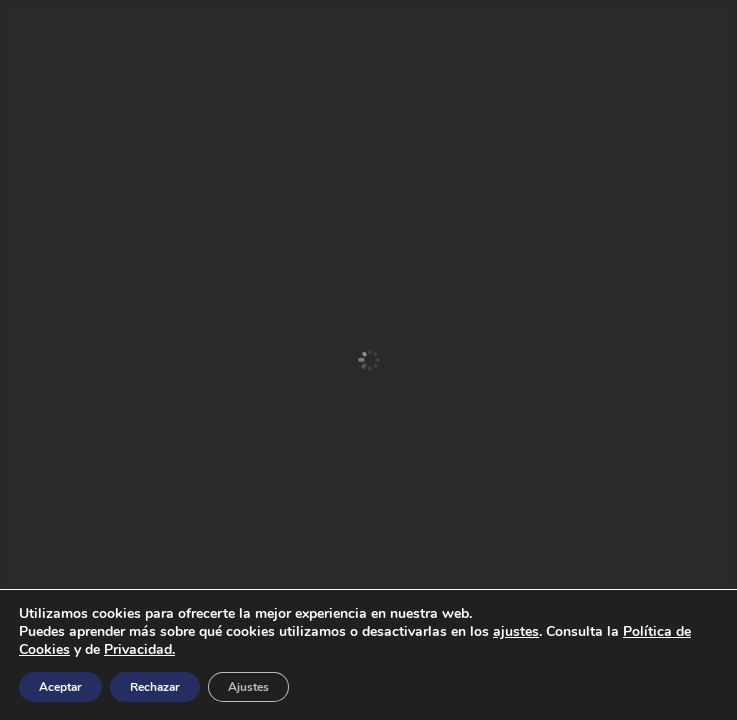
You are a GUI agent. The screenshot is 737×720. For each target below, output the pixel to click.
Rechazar (155, 687)
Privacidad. (139, 649)
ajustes (516, 632)
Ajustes (248, 687)
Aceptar (60, 687)
